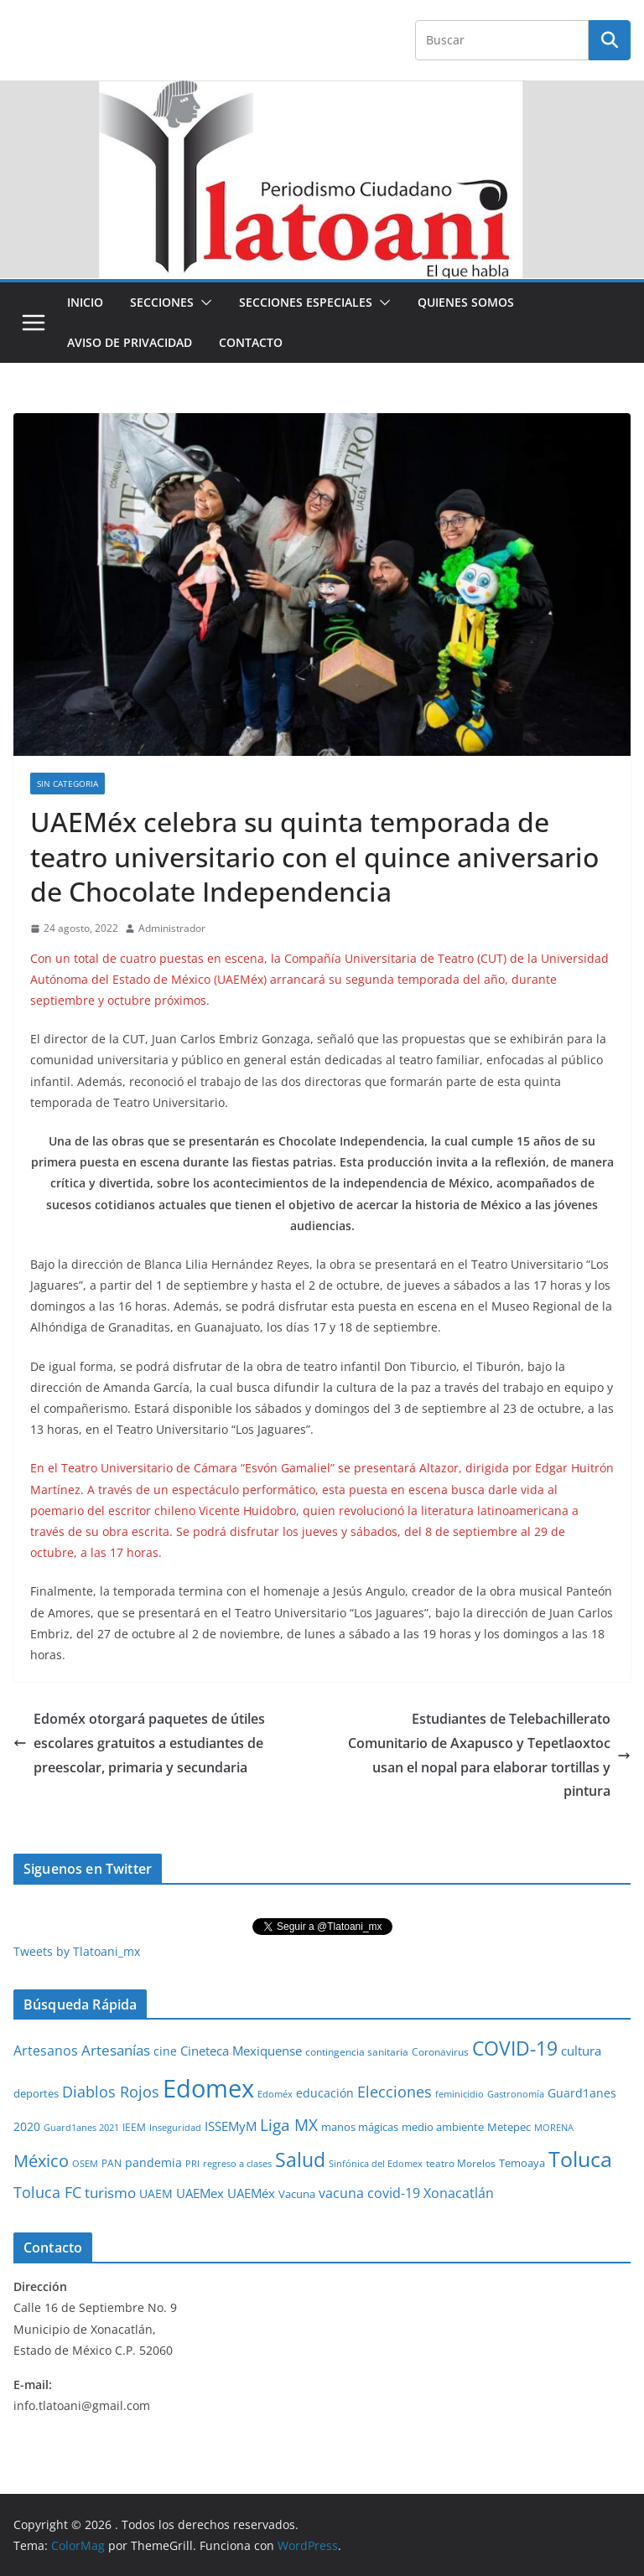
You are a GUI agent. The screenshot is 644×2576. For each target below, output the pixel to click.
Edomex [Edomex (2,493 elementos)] (208, 2088)
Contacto (251, 342)
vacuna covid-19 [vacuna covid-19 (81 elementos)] (369, 2193)
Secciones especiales (305, 302)
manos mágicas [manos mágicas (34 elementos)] (359, 2126)
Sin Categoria (67, 783)
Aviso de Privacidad (129, 342)
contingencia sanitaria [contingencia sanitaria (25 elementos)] (356, 2052)
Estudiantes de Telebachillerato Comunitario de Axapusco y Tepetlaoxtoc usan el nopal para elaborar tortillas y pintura (489, 1755)
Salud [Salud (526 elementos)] (300, 2159)
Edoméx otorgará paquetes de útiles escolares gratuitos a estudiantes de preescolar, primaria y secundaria (139, 1743)
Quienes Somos (466, 302)
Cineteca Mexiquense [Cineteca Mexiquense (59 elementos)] (241, 2050)
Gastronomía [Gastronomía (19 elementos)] (515, 2094)
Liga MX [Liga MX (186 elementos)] (289, 2124)
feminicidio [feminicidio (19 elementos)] (459, 2094)
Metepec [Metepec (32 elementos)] (509, 2127)
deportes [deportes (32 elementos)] (36, 2094)
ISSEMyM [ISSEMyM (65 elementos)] (231, 2126)
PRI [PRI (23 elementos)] (192, 2163)
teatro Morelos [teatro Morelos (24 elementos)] (461, 2163)
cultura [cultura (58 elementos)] (581, 2050)
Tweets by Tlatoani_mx (76, 1951)
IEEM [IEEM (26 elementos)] (134, 2127)
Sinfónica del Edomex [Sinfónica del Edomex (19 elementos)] (376, 2164)
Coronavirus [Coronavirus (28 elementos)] (440, 2052)
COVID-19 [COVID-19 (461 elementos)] (515, 2048)
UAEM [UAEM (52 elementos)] (156, 2193)
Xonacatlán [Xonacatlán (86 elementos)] (458, 2193)
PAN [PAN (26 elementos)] (111, 2163)
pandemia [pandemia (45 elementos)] (153, 2162)
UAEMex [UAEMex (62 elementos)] (200, 2193)
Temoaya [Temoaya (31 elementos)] (522, 2163)
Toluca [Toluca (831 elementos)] (580, 2158)
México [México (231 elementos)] (41, 2160)
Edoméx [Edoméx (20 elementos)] (275, 2093)
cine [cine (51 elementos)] (165, 2051)
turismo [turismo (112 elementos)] (110, 2192)
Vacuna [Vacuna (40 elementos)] (296, 2193)
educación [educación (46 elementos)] (325, 2093)
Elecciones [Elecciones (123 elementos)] (394, 2092)
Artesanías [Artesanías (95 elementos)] (115, 2050)
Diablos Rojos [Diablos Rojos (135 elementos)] (110, 2092)
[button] (203, 302)
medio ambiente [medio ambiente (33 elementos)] (443, 2126)
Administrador (171, 928)
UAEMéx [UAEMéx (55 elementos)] (251, 2193)
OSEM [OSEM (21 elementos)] (85, 2163)
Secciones (162, 302)
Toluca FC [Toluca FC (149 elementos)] (47, 2191)
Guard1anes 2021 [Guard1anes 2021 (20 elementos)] (81, 2127)
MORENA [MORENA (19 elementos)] (554, 2128)
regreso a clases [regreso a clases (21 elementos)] (237, 2163)
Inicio (85, 302)
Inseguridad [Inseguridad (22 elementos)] (175, 2127)
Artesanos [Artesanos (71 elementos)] (45, 2050)
